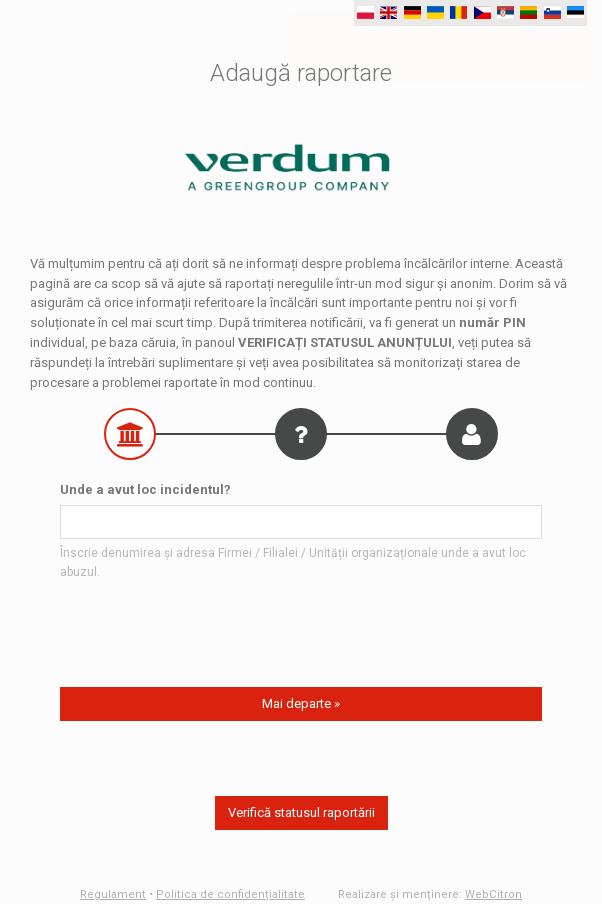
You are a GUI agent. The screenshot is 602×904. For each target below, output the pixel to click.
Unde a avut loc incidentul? (145, 489)
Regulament (113, 894)
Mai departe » (301, 703)
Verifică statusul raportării (301, 812)
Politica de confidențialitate (230, 894)
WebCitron (493, 894)
